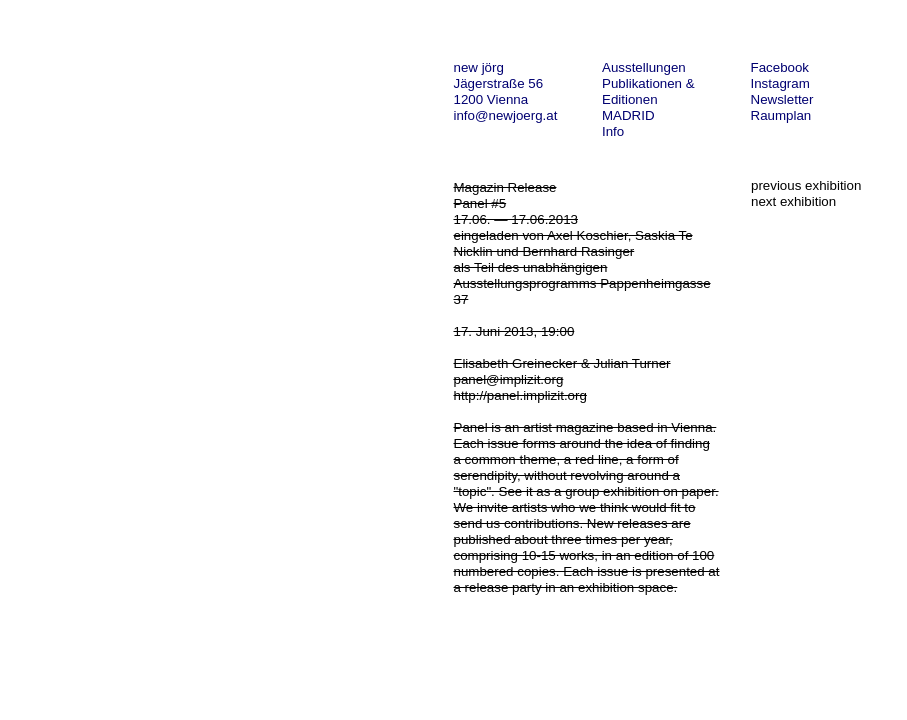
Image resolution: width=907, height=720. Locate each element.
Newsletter (782, 99)
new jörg (479, 67)
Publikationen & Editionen (648, 91)
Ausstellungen (644, 67)
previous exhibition (806, 185)
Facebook (780, 67)
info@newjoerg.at (506, 115)
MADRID (628, 115)
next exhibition (793, 201)
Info (613, 131)
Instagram (780, 83)
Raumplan (781, 115)
